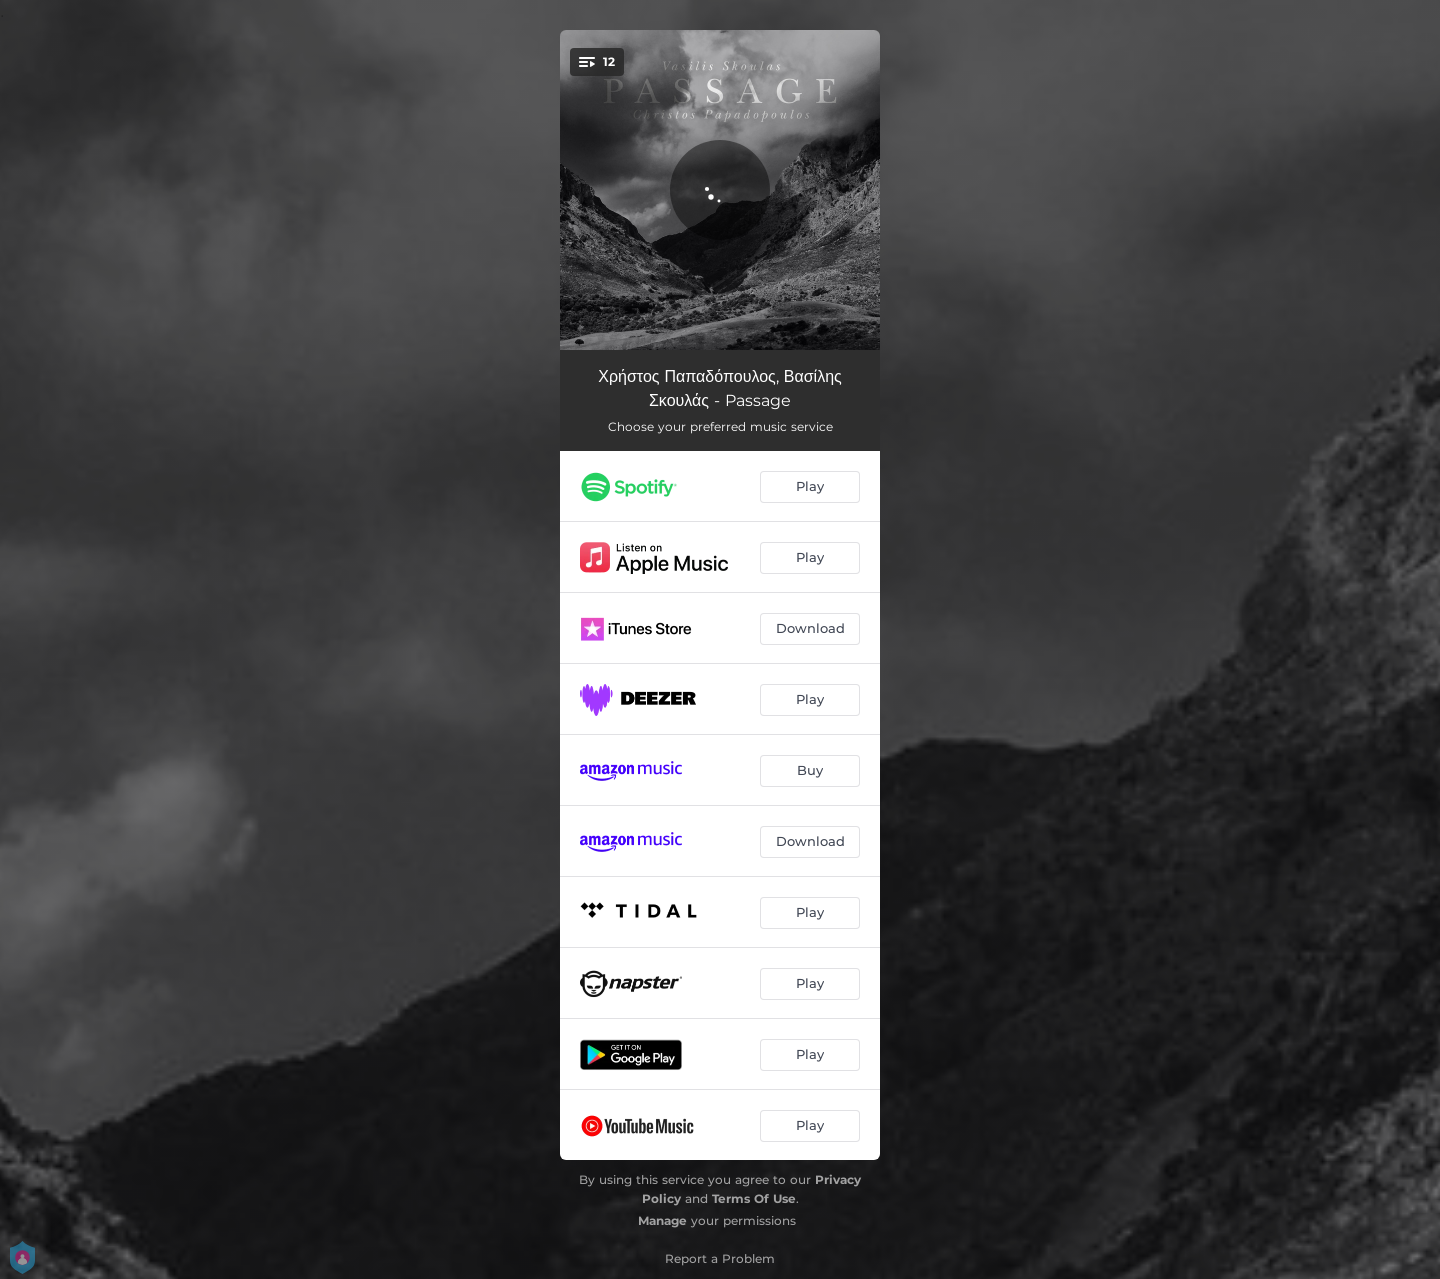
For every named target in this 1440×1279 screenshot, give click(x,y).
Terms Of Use (754, 1198)
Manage (662, 1220)
